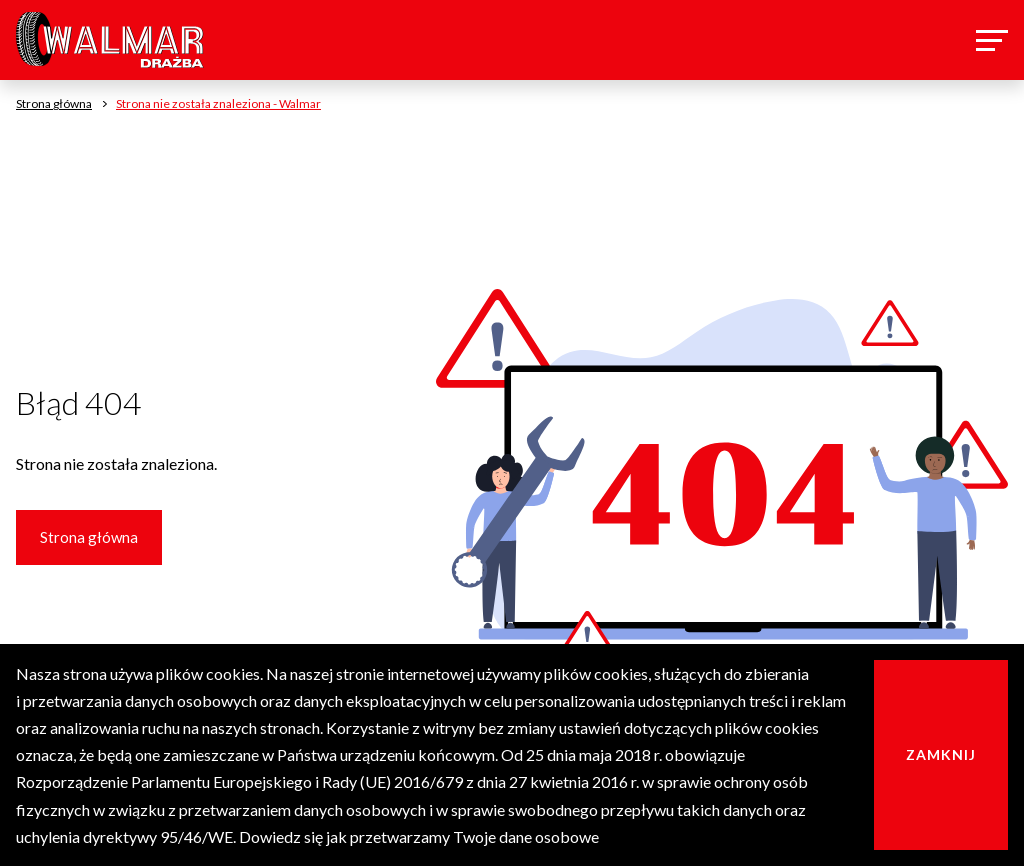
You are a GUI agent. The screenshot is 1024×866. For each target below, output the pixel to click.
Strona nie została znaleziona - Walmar (218, 103)
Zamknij (941, 754)
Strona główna (89, 537)
